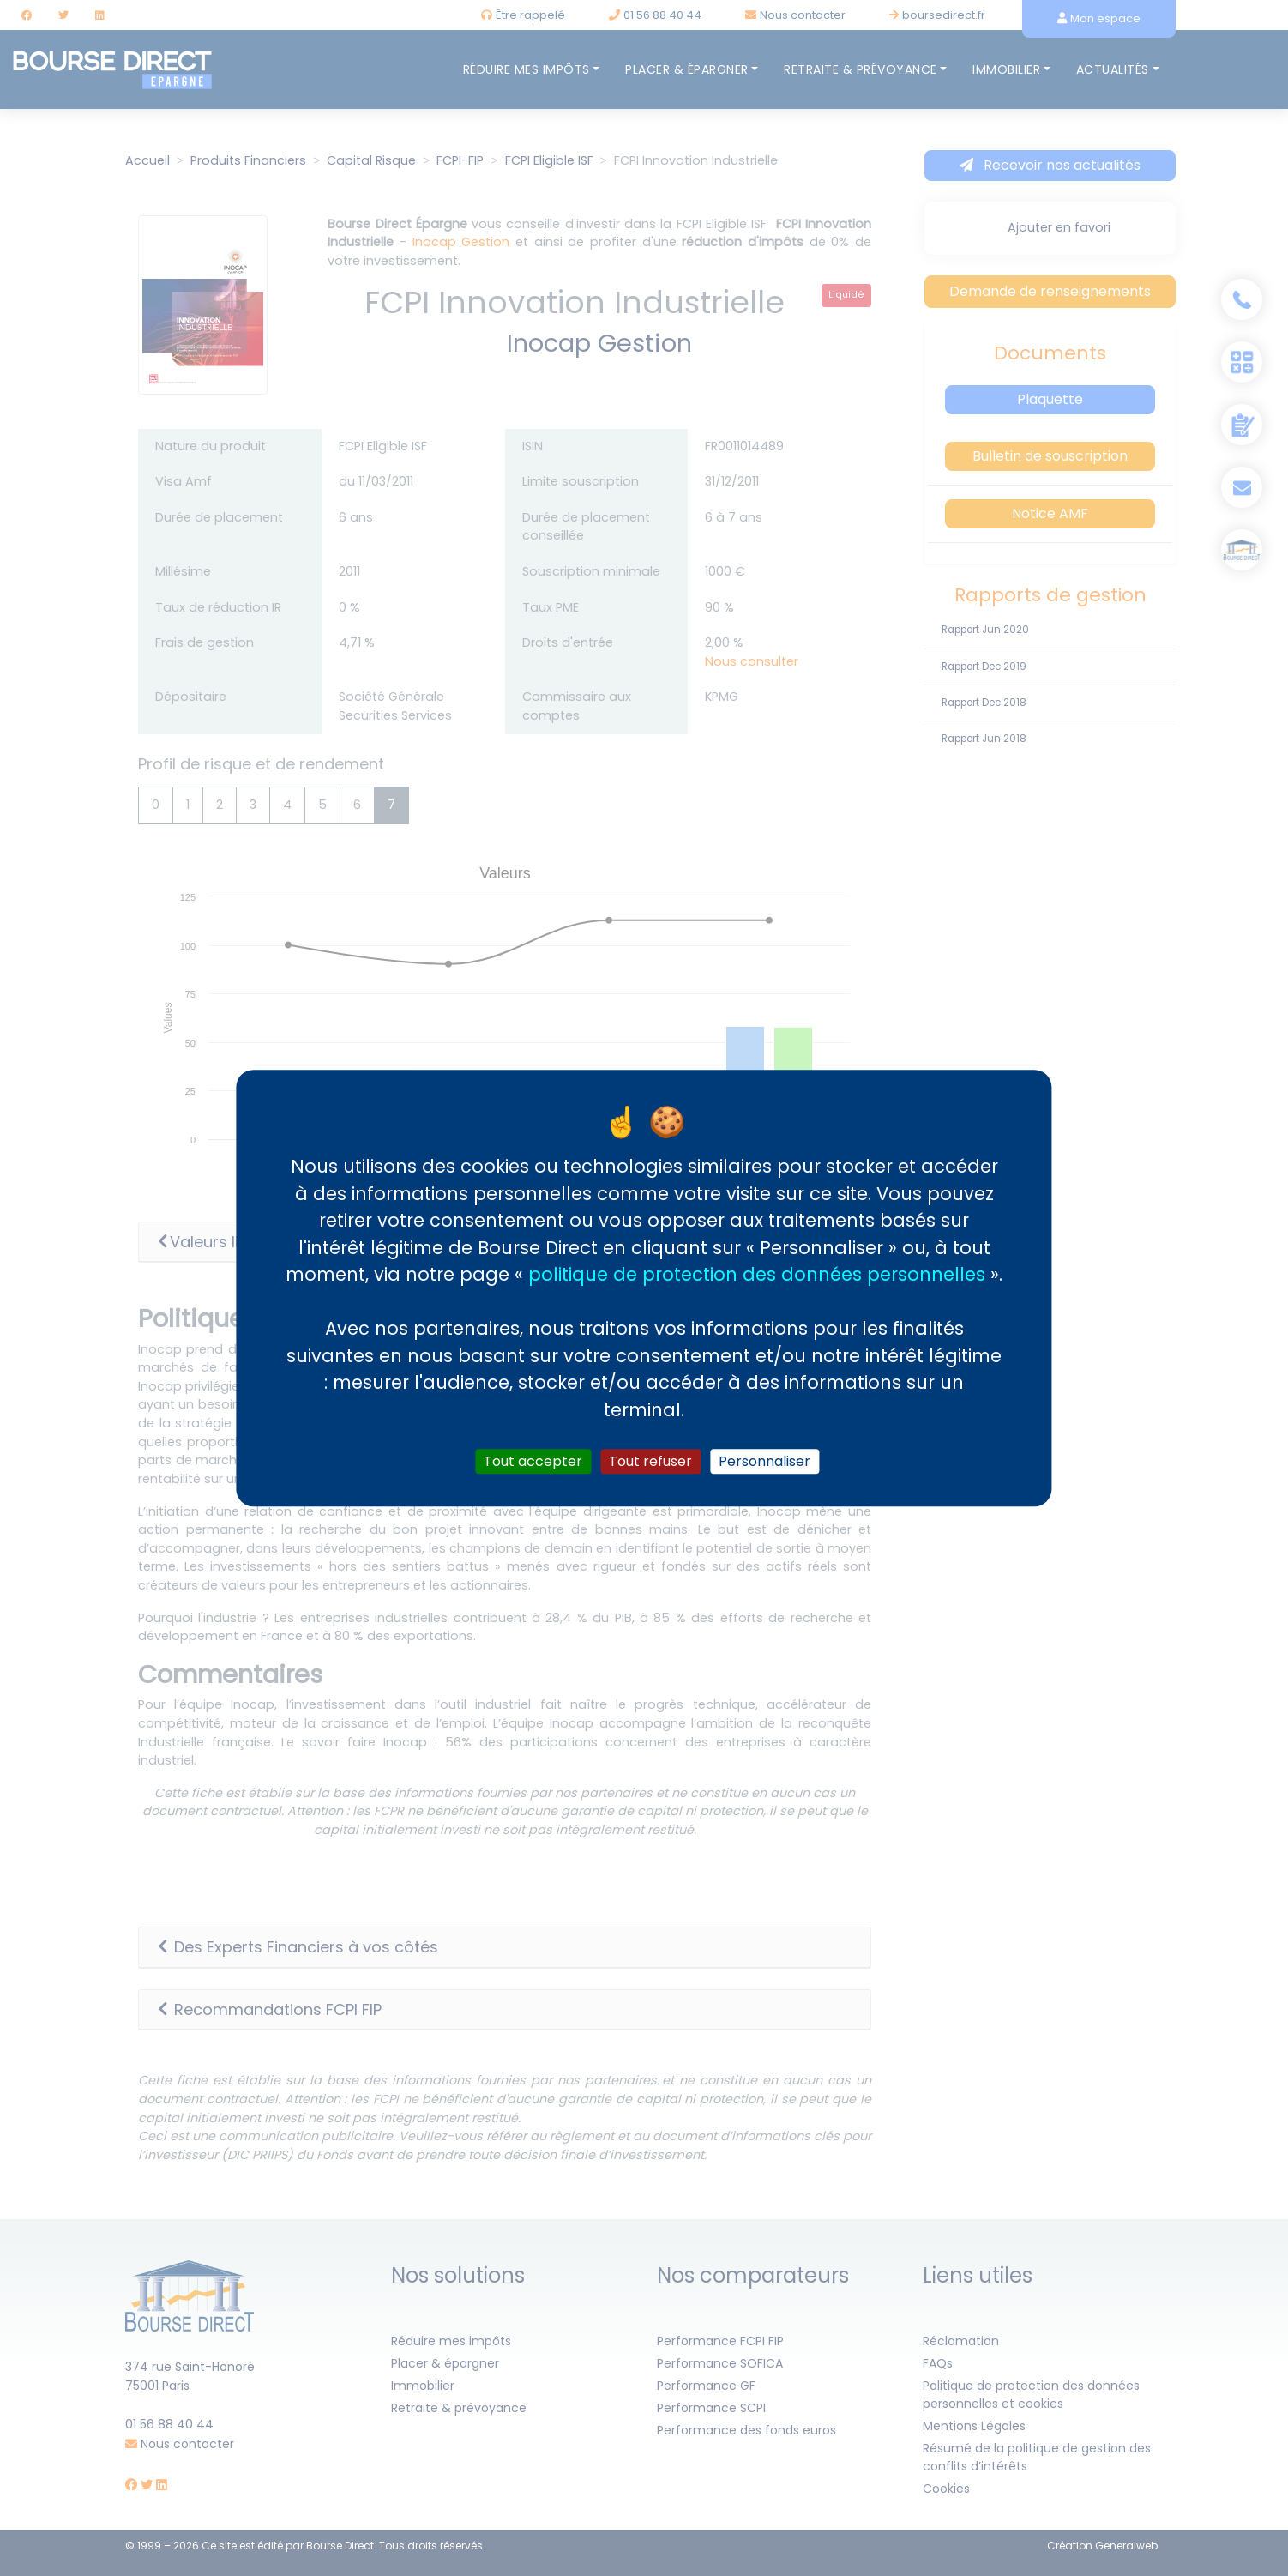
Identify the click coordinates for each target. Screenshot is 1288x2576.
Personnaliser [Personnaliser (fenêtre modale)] (764, 1461)
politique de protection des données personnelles (756, 1274)
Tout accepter (533, 1461)
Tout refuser (650, 1461)
